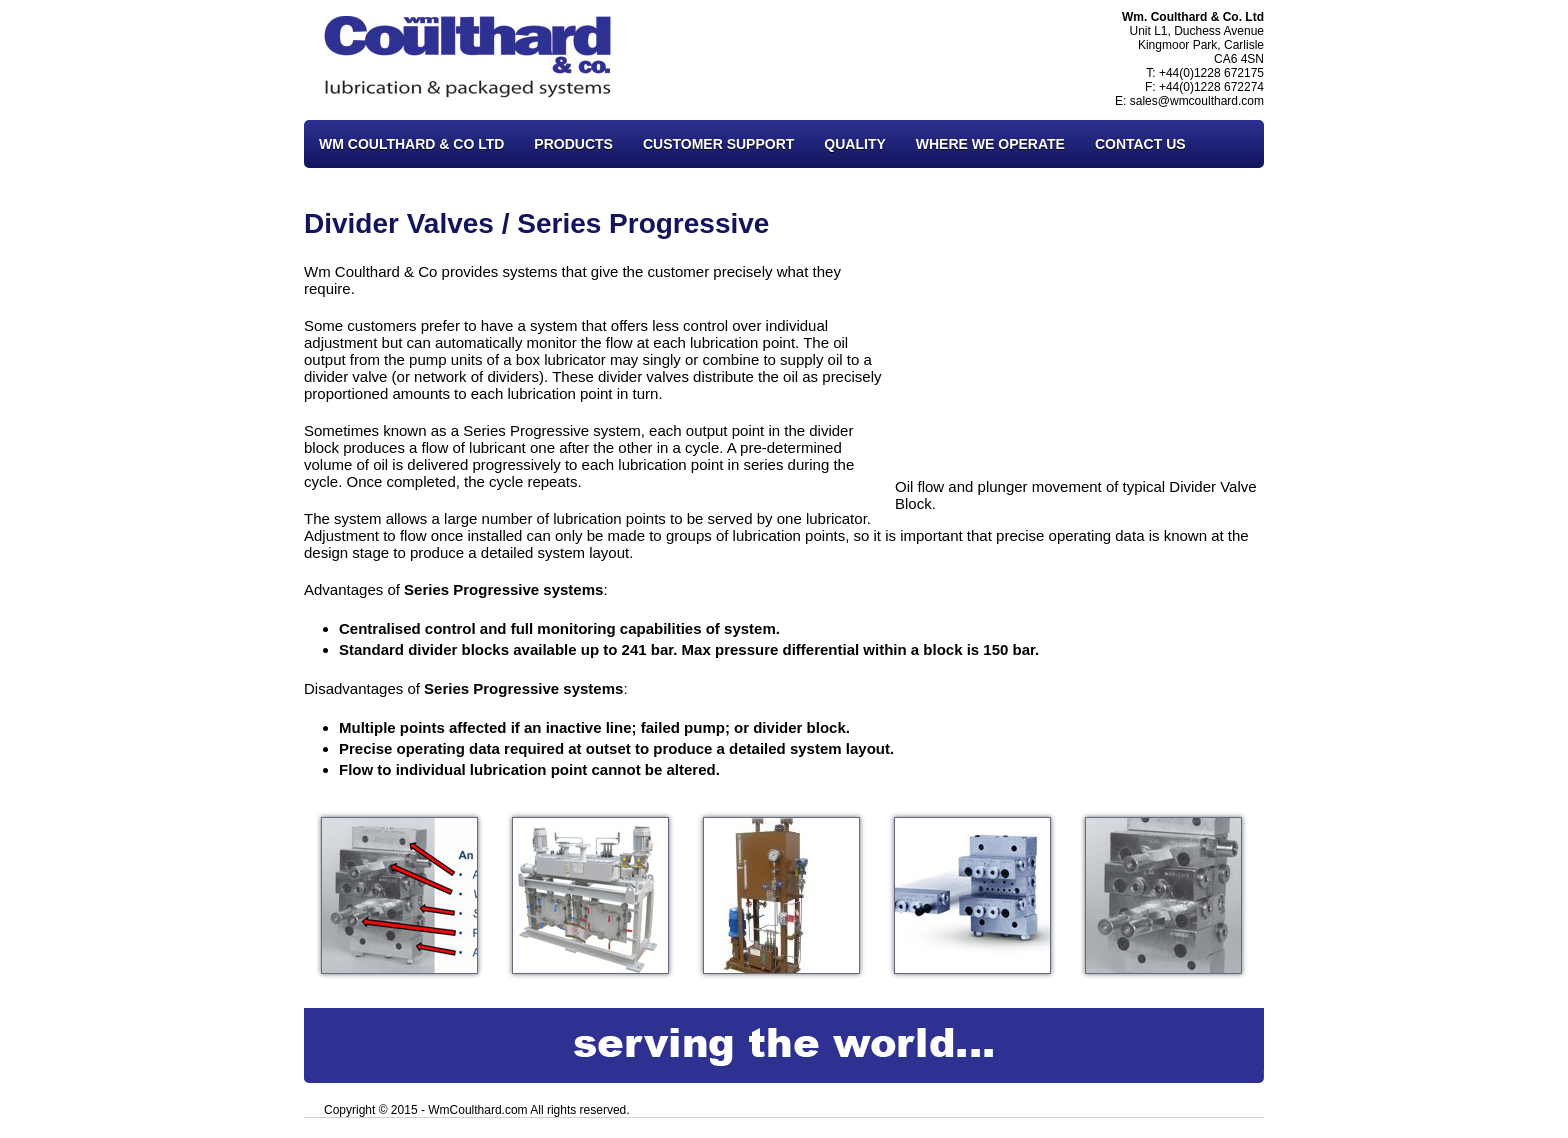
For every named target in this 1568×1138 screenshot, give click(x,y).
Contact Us (1140, 144)
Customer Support (718, 144)
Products (573, 144)
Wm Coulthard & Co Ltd (411, 144)
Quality (854, 144)
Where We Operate (990, 144)
